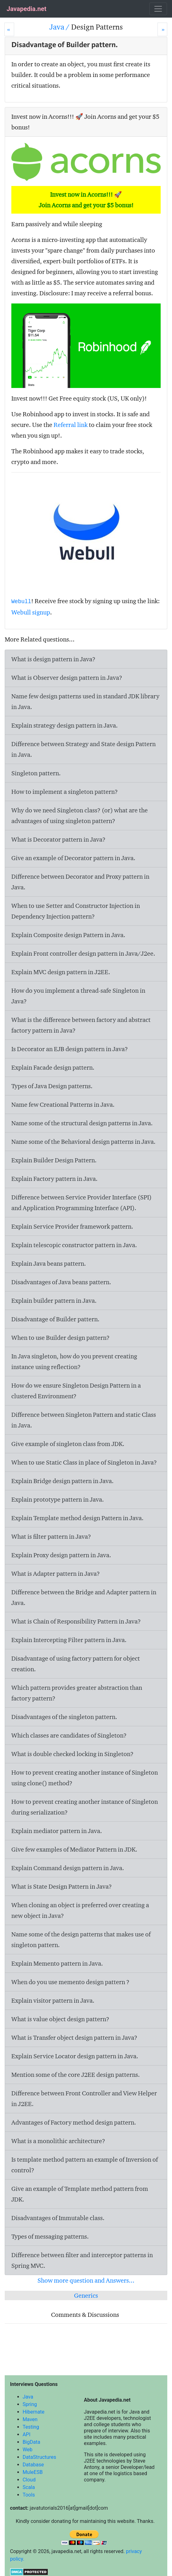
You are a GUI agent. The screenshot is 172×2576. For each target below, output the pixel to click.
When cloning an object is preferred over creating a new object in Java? (80, 1910)
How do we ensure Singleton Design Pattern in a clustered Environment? (76, 1391)
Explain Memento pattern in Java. (57, 1963)
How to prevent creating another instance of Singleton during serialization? (84, 1807)
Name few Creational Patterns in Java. (63, 1104)
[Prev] (9, 29)
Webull (21, 601)
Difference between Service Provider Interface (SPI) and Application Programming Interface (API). (81, 1202)
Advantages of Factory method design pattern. (73, 2122)
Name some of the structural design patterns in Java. (82, 1123)
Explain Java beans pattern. (48, 1263)
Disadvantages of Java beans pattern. (61, 1282)
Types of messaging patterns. (50, 2236)
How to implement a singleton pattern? (64, 791)
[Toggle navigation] (158, 9)
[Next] (162, 29)
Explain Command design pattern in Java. (67, 1868)
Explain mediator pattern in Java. (56, 1831)
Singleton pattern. (36, 773)
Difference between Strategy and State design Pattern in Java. (83, 749)
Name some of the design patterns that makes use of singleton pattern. (81, 1939)
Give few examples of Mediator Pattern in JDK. (74, 1849)
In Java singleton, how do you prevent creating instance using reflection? (74, 1361)
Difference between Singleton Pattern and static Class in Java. (83, 1420)
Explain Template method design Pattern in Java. (77, 1518)
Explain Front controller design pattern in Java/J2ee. (83, 953)
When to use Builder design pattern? (60, 1337)
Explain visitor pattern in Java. (53, 2000)
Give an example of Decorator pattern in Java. (73, 858)
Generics (86, 2295)
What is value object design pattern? (60, 2019)
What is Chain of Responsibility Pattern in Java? (76, 1621)
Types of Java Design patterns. (52, 1086)
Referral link (71, 424)
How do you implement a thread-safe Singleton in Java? (78, 996)
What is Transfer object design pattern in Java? (74, 2037)
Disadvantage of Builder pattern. (55, 1319)
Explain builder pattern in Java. (54, 1300)
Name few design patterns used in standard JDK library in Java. (85, 701)
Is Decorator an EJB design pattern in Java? (69, 1049)
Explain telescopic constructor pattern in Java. (74, 1245)
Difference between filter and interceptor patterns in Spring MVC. (82, 2260)
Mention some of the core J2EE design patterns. (75, 2074)
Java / (60, 27)
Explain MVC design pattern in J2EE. (60, 972)
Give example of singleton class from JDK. (67, 1444)
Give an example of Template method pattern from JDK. (79, 2194)
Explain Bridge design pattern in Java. (62, 1481)
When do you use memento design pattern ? (70, 1982)
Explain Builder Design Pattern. (54, 1160)
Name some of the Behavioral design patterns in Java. (83, 1141)
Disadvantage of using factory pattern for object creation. (75, 1664)
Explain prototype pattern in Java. (57, 1499)
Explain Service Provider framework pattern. (72, 1226)
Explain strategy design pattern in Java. (64, 725)
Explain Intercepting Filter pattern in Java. (69, 1640)
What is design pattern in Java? (53, 659)
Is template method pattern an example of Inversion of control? (84, 2165)
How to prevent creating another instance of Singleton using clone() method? (84, 1778)
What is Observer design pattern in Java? (66, 677)
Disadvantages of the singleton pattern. (64, 1717)
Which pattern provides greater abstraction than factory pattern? (76, 1693)
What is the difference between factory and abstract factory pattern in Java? (81, 1025)
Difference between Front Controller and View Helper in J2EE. (84, 2098)
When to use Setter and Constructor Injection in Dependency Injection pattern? (75, 911)
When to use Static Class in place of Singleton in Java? (84, 1462)
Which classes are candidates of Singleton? (69, 1735)
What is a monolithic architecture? (58, 2141)
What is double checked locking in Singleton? (72, 1754)
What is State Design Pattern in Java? (61, 1886)
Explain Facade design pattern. (53, 1067)
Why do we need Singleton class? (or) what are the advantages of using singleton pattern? (79, 815)
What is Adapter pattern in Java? (55, 1573)
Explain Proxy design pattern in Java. (61, 1555)
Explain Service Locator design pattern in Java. (74, 2056)
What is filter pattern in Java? (51, 1536)
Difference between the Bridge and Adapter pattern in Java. (83, 1597)
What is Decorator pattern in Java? (58, 839)
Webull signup (30, 612)
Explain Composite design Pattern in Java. (68, 935)
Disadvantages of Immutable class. (58, 2218)
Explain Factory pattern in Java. (54, 1178)
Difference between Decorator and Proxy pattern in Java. (80, 882)
